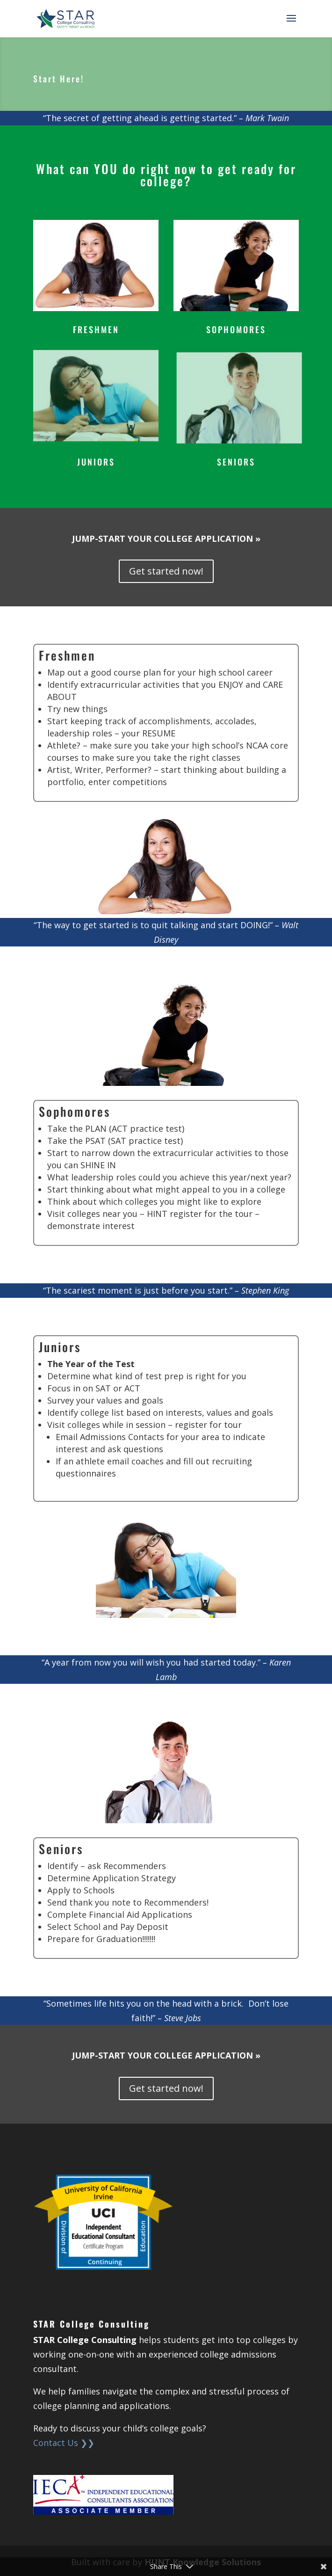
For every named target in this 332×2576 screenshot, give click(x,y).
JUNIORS (96, 462)
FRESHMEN (96, 329)
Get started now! (166, 571)
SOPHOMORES (236, 329)
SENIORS (236, 462)
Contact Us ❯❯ (63, 2442)
